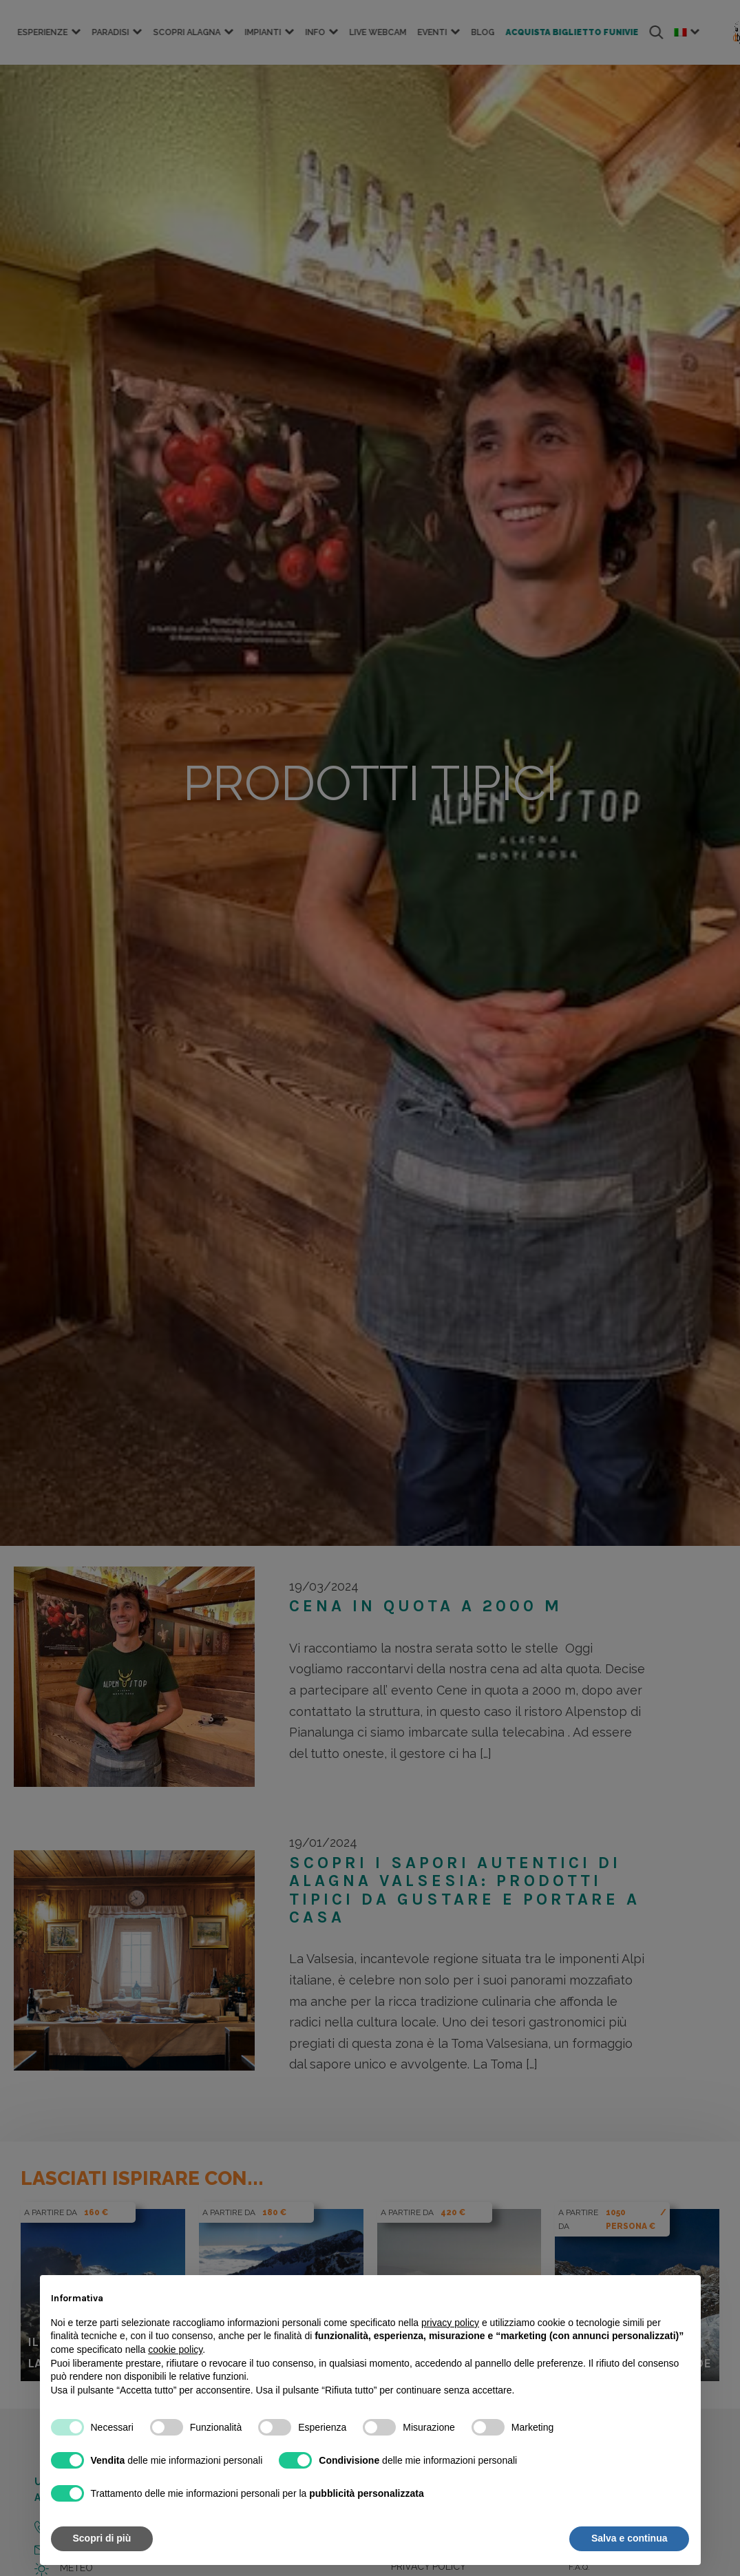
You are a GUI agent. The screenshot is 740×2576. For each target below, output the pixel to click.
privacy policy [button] (450, 2322)
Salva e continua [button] (629, 2538)
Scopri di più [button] (102, 2538)
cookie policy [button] (175, 2349)
